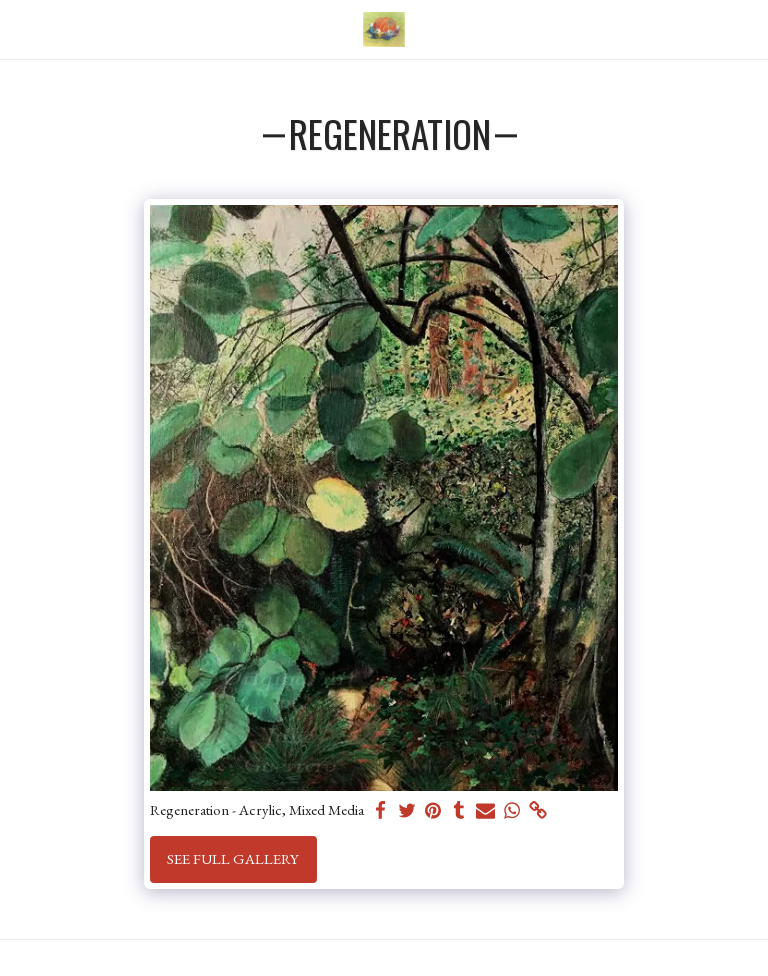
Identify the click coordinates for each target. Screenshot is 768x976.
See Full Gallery (233, 858)
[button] (22, 29)
